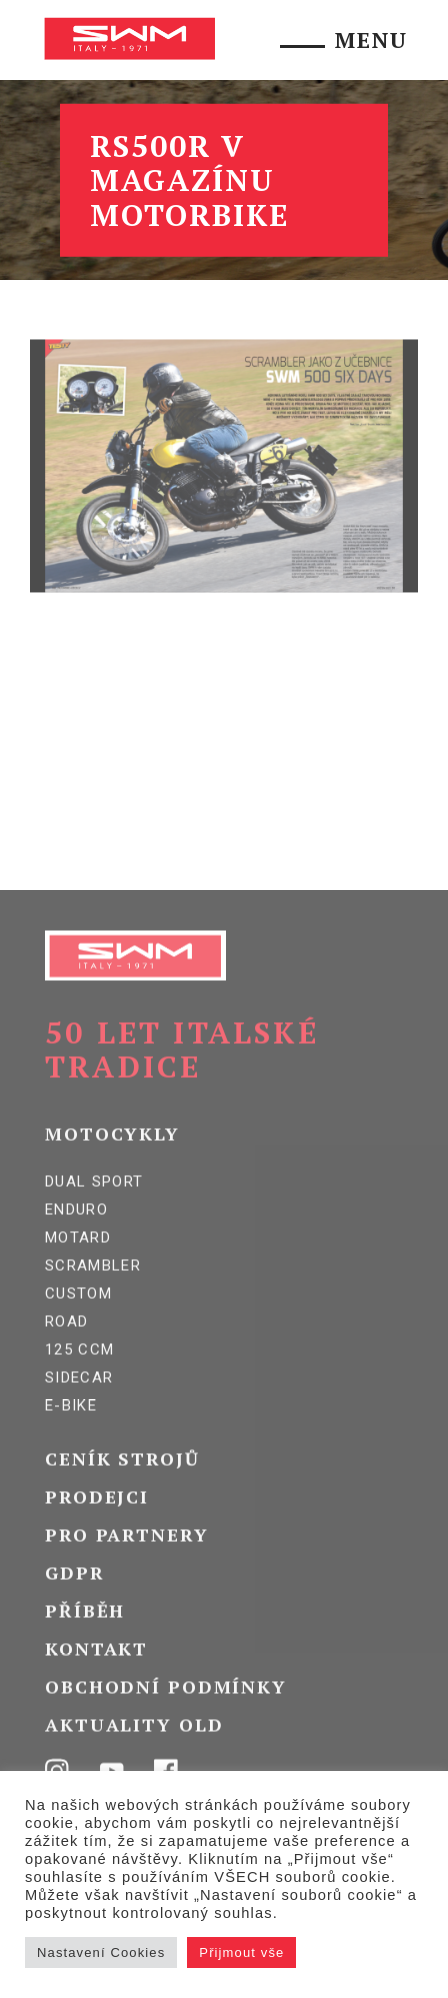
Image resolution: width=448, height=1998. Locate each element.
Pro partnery (127, 1556)
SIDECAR (79, 1399)
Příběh (85, 1632)
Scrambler (93, 1287)
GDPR (75, 1594)
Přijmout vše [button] (241, 1952)
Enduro (76, 1231)
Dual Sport (94, 1203)
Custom (78, 1315)
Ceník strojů (122, 1480)
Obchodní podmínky (166, 1708)
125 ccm (79, 1371)
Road (66, 1343)
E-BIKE (71, 1427)
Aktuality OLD (134, 1746)
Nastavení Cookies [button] (101, 1952)
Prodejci (97, 1518)
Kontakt (96, 1670)
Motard (78, 1259)
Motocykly (112, 1155)
